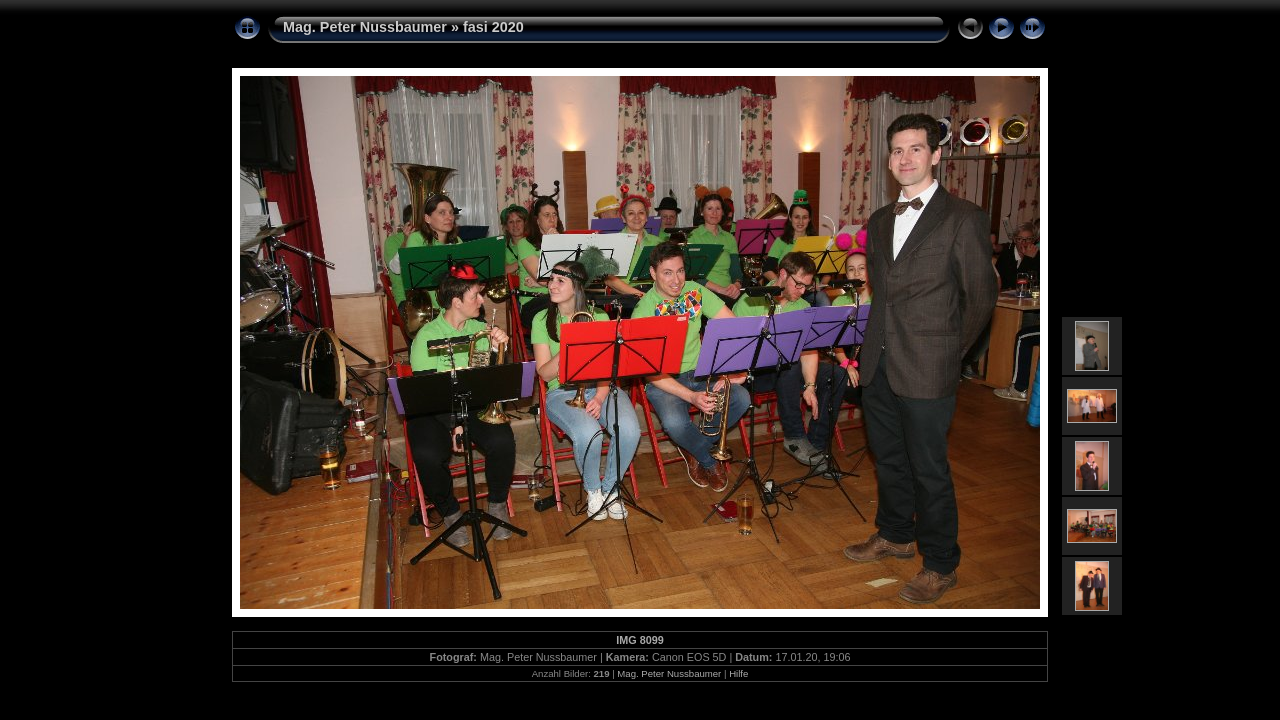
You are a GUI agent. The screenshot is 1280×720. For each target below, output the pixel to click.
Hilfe (738, 673)
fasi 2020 (493, 27)
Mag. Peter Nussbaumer (365, 27)
